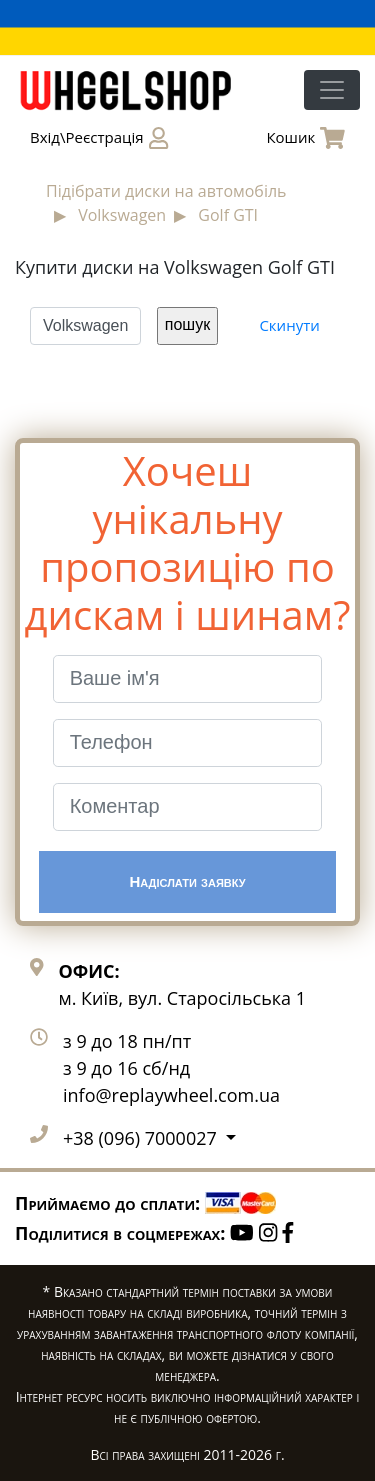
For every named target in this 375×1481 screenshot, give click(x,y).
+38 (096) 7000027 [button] (142, 1138)
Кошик (305, 138)
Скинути (289, 325)
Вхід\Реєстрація (99, 138)
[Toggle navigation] (332, 90)
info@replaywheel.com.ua (171, 1095)
